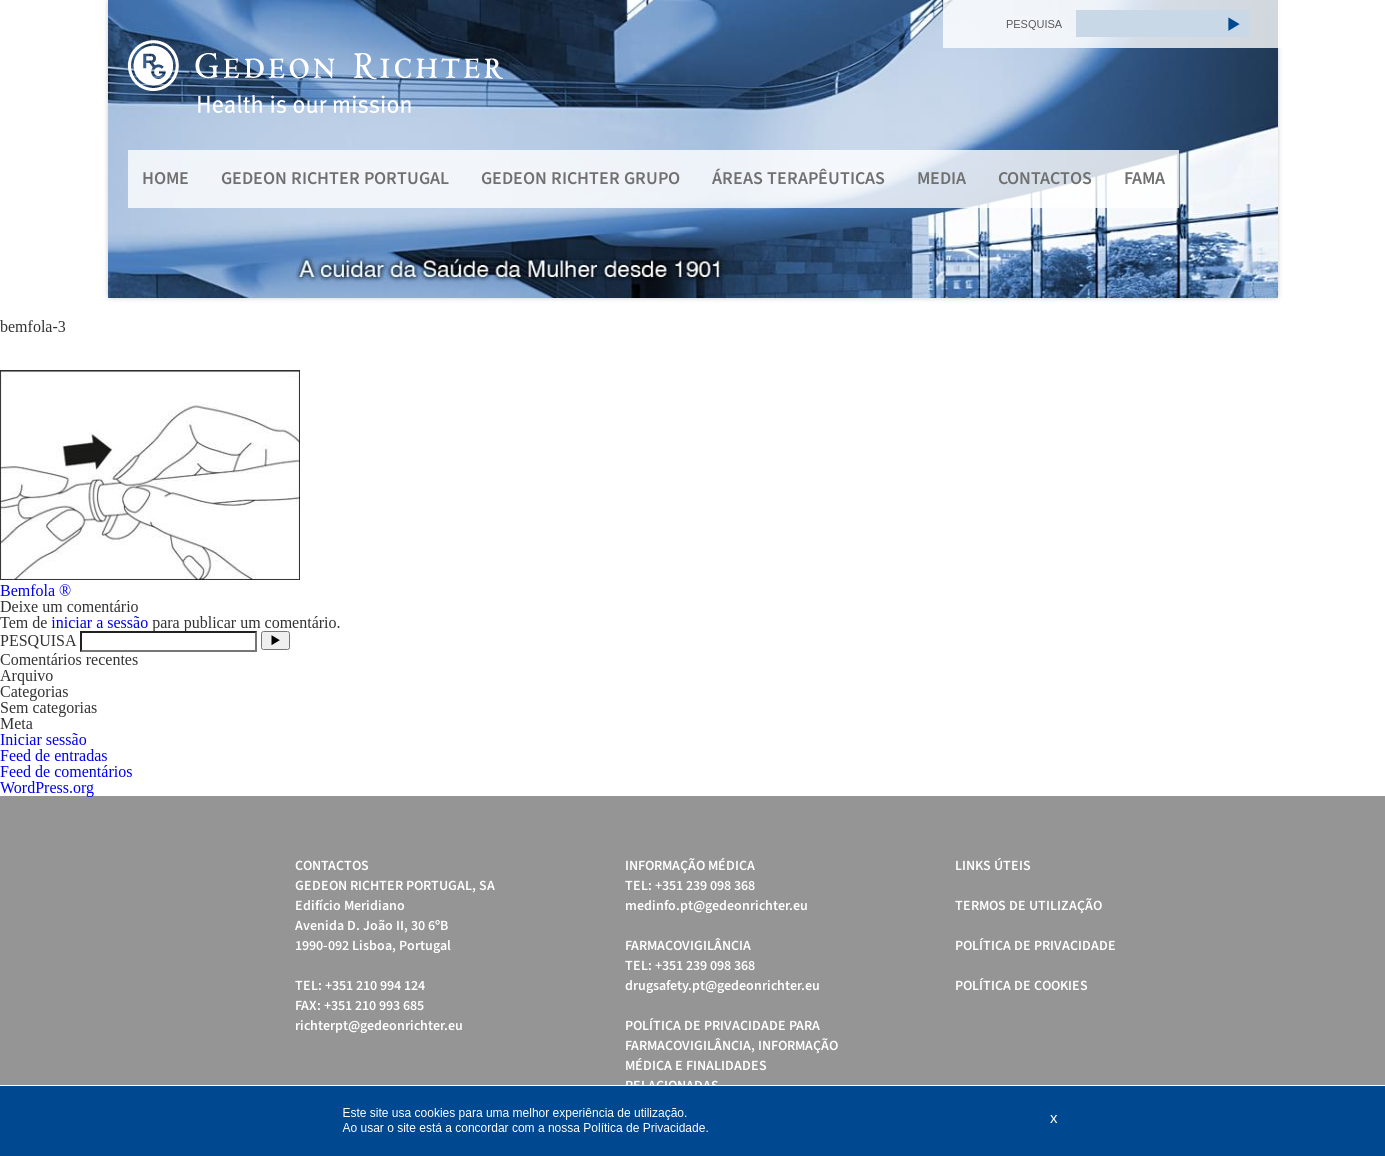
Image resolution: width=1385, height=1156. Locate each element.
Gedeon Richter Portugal (335, 178)
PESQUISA (1034, 24)
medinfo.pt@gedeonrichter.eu (716, 906)
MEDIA (941, 178)
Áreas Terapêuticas (798, 178)
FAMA (1144, 178)
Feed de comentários (66, 771)
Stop (1268, 322)
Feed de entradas (54, 755)
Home (165, 178)
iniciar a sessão (99, 622)
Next (1252, 149)
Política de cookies (1021, 986)
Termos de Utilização (1028, 906)
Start (1253, 322)
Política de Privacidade (1035, 946)
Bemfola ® (35, 590)
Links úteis (993, 866)
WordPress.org (47, 787)
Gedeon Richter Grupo (580, 178)
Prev (134, 149)
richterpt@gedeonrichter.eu (379, 1026)
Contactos (1045, 178)
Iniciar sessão (43, 739)
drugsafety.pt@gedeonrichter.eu (722, 986)
